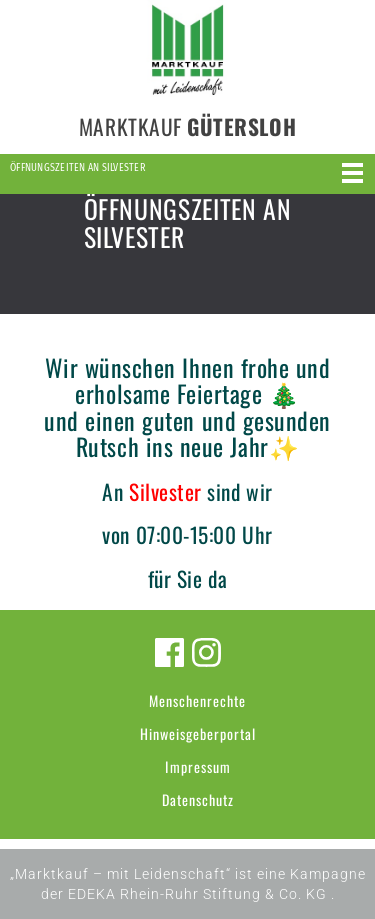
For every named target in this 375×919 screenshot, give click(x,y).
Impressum (198, 766)
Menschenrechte (197, 700)
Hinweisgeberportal (198, 733)
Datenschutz (198, 799)
